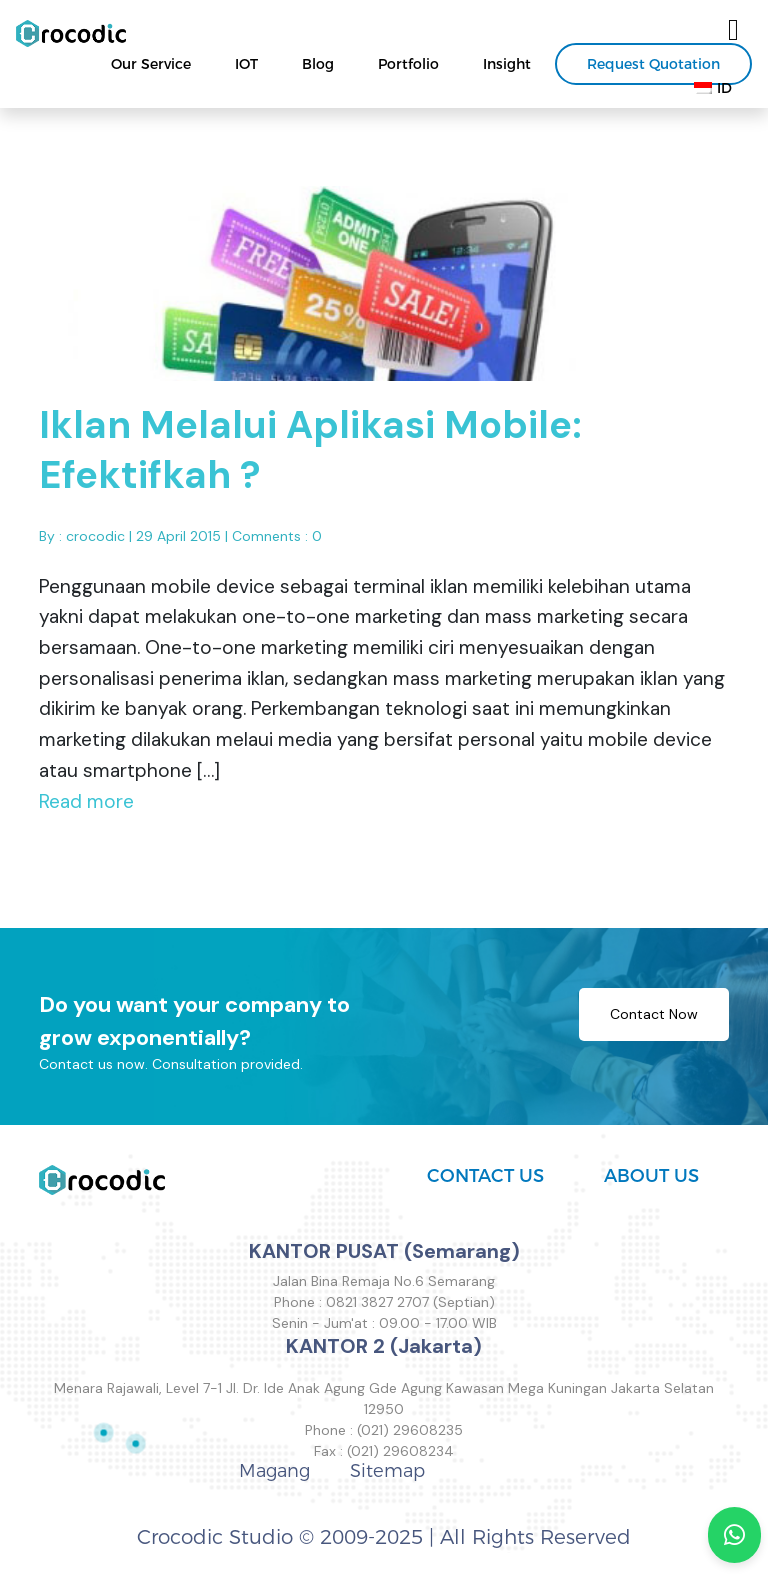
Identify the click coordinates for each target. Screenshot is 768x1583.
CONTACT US (485, 1176)
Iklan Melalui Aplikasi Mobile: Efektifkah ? (310, 458)
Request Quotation (653, 64)
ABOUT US (651, 1176)
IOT (246, 64)
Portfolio (408, 64)
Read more (86, 808)
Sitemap (387, 1471)
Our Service (151, 64)
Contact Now (654, 1022)
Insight (507, 64)
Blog (318, 64)
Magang (274, 1471)
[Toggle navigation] (733, 30)
